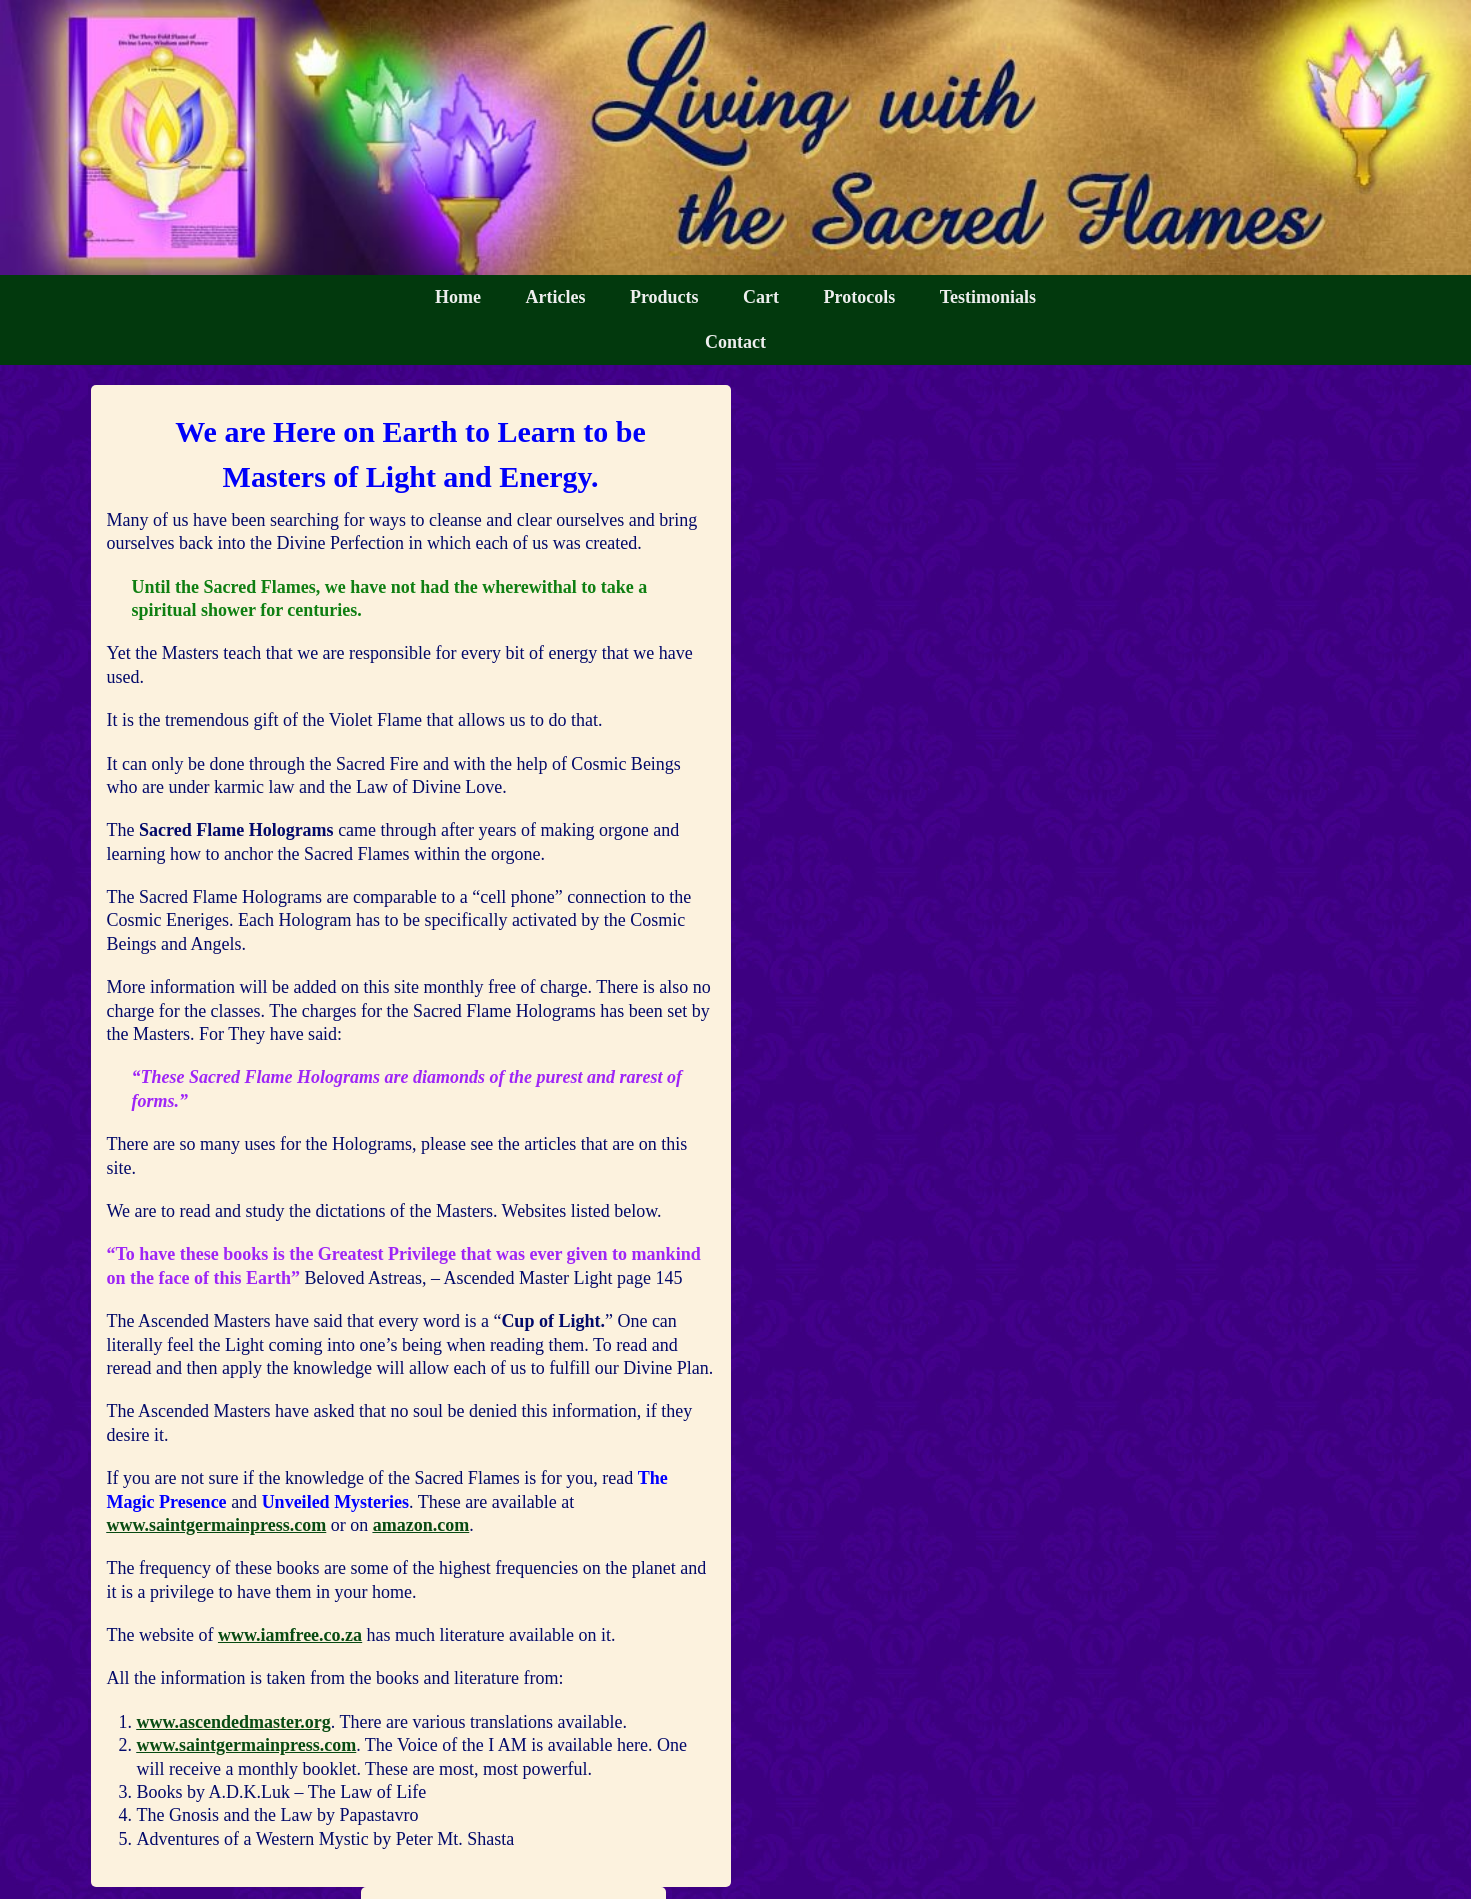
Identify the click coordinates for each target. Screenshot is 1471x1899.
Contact (735, 342)
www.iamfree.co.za (290, 1635)
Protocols (860, 297)
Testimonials (988, 297)
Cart (761, 297)
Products (664, 297)
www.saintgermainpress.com (217, 1525)
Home (458, 297)
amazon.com (421, 1525)
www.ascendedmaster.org (234, 1722)
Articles (555, 297)
